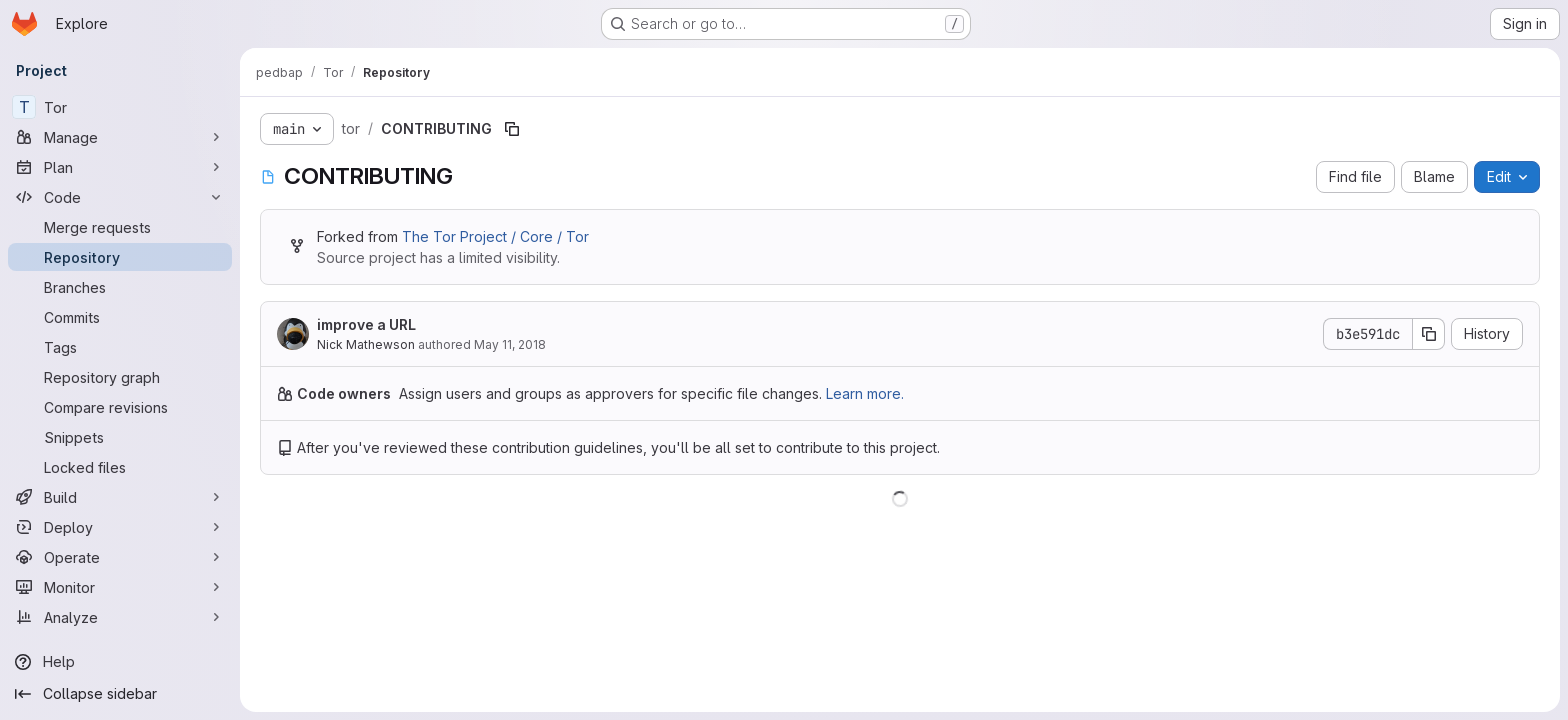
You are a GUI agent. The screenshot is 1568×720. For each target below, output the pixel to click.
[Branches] (120, 287)
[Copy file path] (512, 129)
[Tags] (120, 347)
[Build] (120, 497)
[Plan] (120, 167)
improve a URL (366, 324)
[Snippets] (120, 437)
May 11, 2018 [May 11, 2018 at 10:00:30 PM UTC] (510, 344)
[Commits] (120, 317)
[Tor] (120, 107)
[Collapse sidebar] (120, 694)
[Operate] (120, 557)
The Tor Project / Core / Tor (495, 236)
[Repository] (120, 257)
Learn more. (865, 393)
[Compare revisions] (120, 407)
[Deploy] (120, 527)
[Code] (120, 197)
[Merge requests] (120, 227)
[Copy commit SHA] (1429, 334)
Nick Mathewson (366, 344)
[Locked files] (120, 467)
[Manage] (120, 137)
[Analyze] (120, 617)
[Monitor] (120, 587)
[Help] (120, 662)
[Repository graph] (120, 377)
